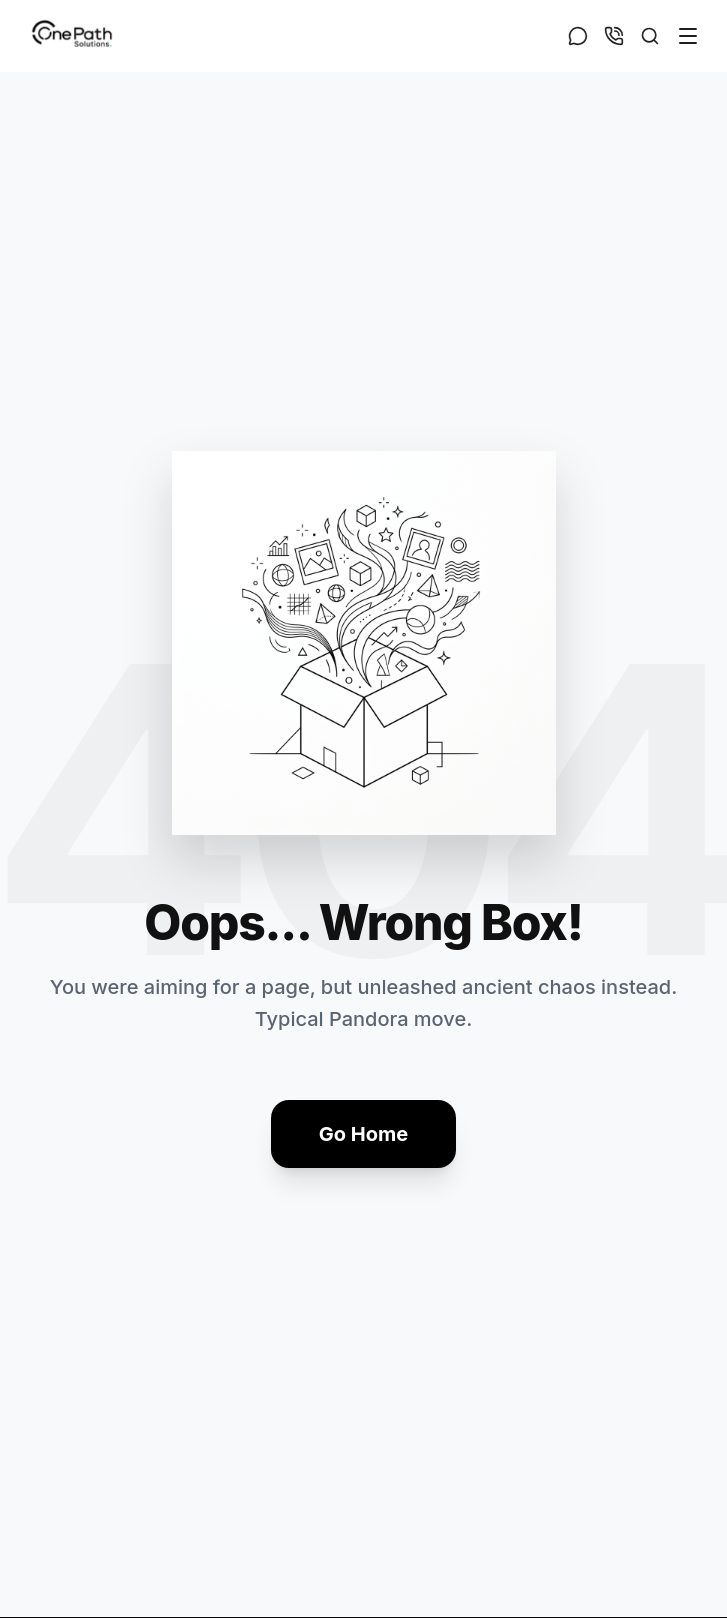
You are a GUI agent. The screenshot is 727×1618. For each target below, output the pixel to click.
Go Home (363, 1134)
